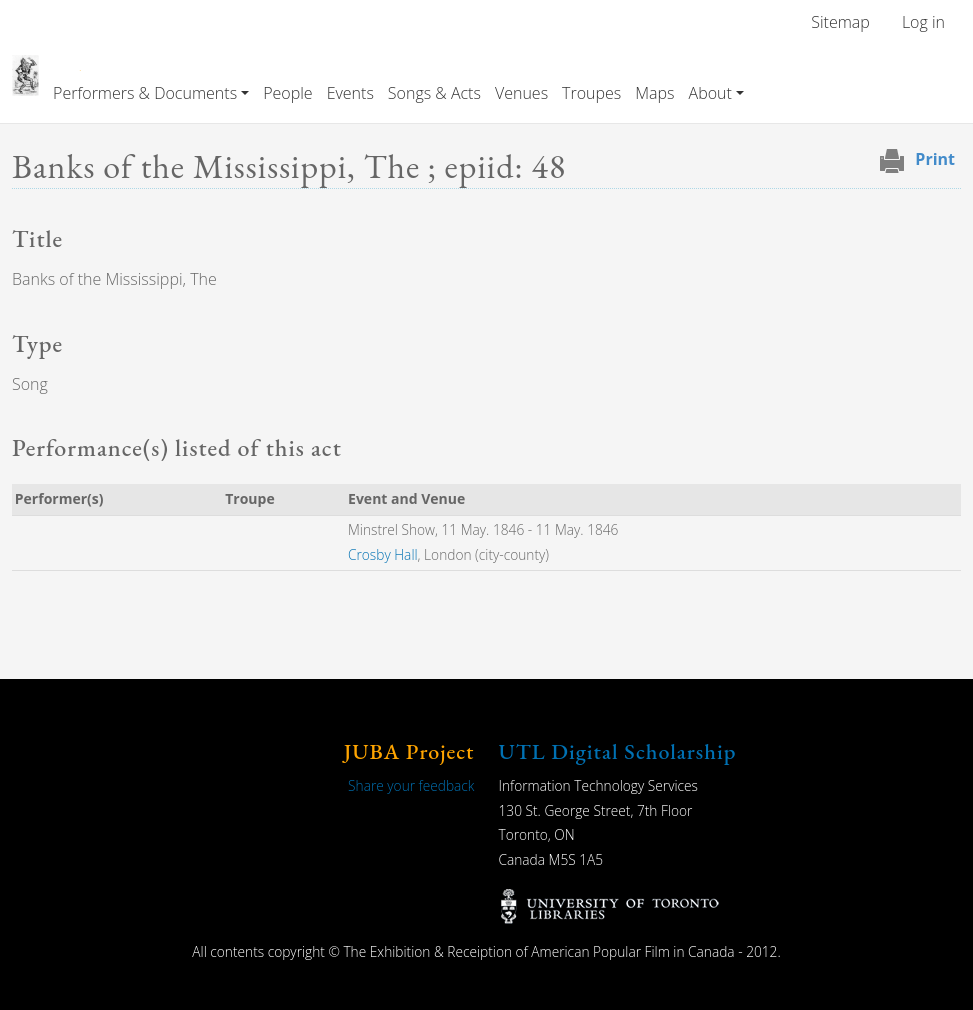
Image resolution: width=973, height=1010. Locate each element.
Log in (923, 22)
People (287, 93)
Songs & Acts (434, 93)
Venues (521, 93)
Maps (654, 93)
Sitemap (840, 22)
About (710, 93)
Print (935, 159)
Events (350, 93)
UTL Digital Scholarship (618, 751)
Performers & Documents (145, 93)
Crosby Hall (383, 554)
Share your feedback (411, 785)
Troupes (591, 93)
